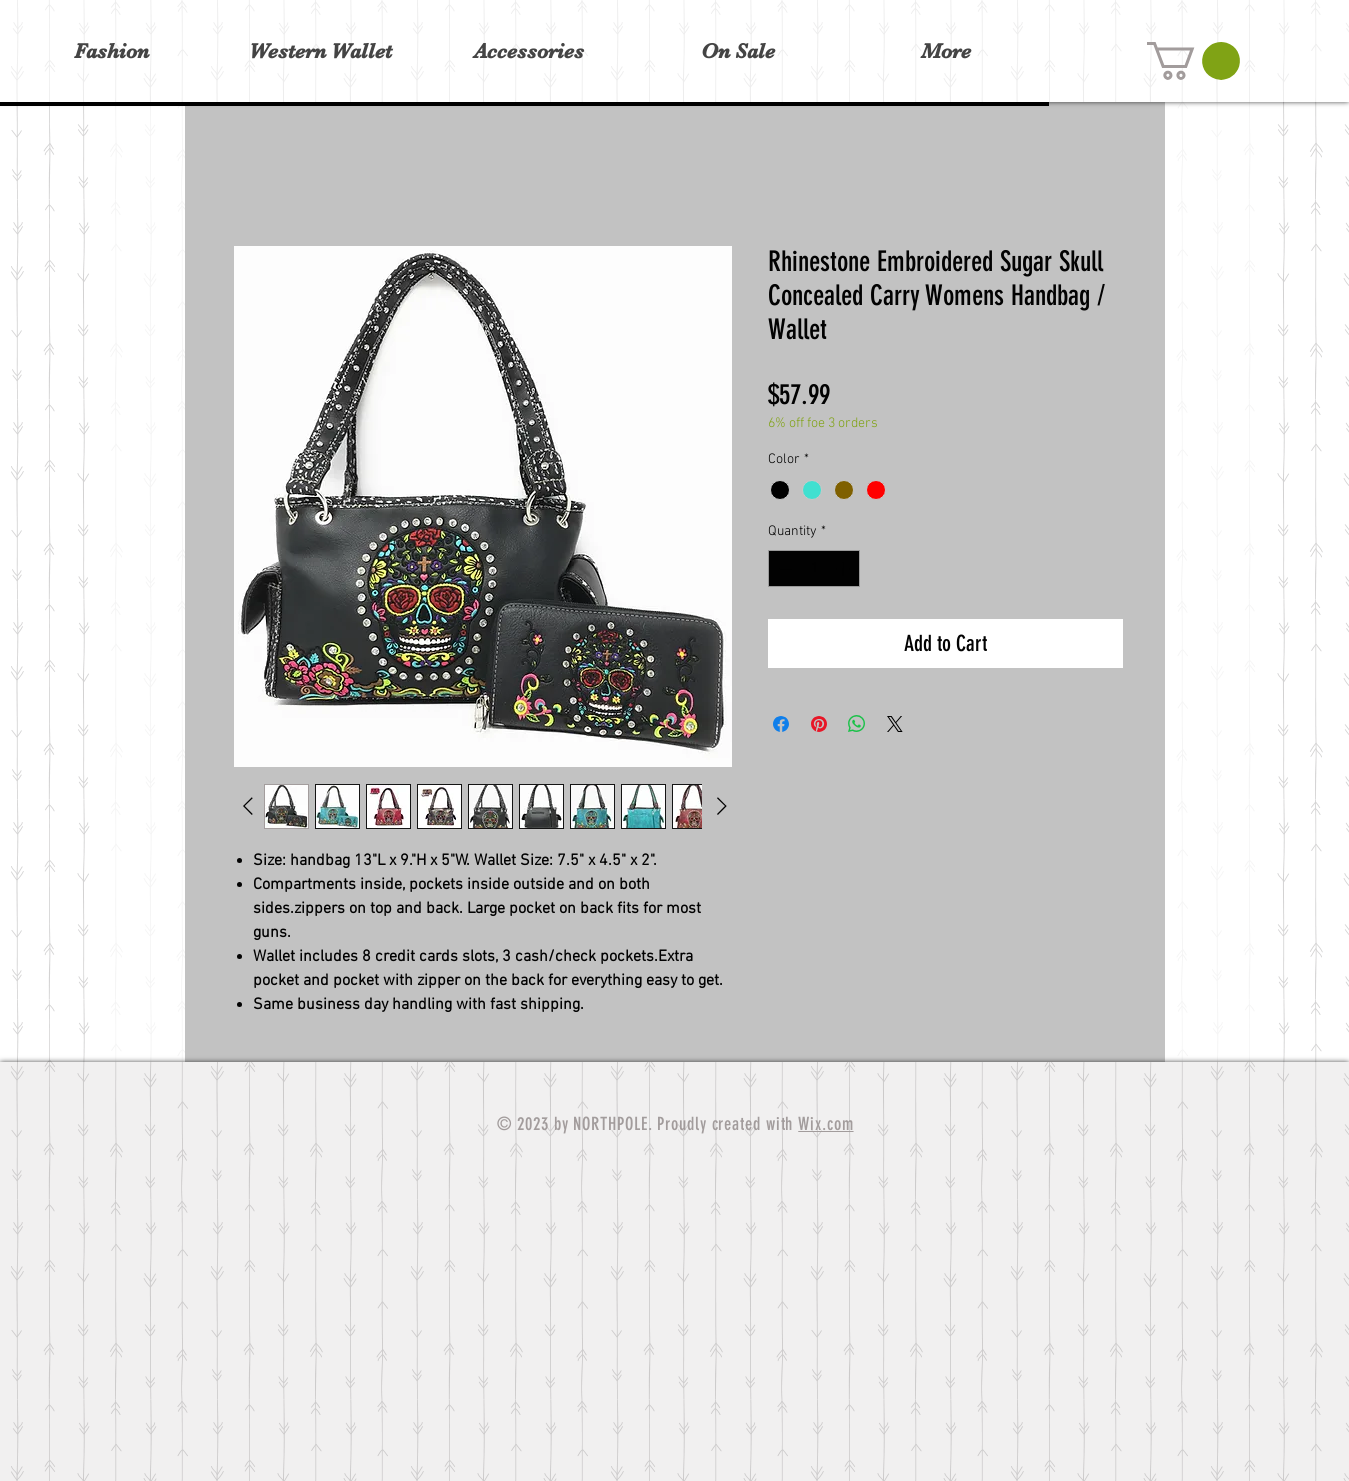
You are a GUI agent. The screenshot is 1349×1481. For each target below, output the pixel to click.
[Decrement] (783, 568)
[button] (1193, 61)
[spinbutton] (814, 568)
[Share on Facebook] (781, 724)
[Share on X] (895, 724)
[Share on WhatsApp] (857, 724)
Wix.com (825, 1124)
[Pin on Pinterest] (819, 724)
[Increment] (844, 568)
